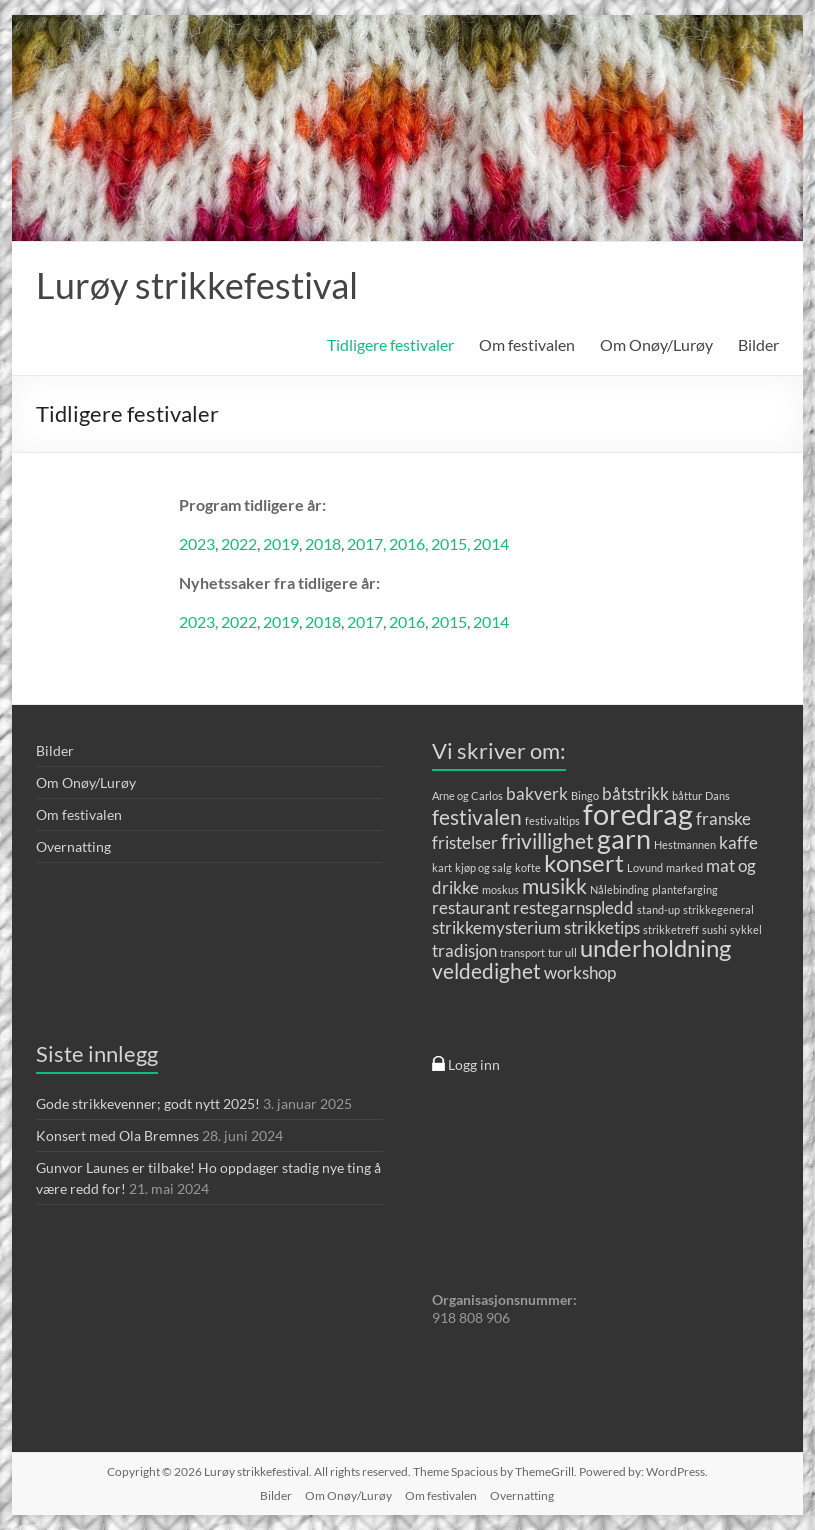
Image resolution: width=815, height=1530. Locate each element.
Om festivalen (527, 344)
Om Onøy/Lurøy (656, 344)
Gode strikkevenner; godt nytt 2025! (148, 1103)
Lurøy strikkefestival (197, 285)
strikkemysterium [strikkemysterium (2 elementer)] (496, 927)
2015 (449, 621)
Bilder (758, 344)
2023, (200, 621)
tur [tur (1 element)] (555, 952)
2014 (491, 543)
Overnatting (73, 846)
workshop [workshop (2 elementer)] (580, 972)
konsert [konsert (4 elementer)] (584, 862)
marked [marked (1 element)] (684, 867)
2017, (368, 543)
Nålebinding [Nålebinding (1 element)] (619, 889)
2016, (410, 543)
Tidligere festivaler (390, 344)
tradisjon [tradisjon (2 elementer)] (464, 950)
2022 (239, 621)
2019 (281, 543)
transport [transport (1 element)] (522, 952)
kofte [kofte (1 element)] (528, 867)
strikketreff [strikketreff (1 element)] (671, 929)
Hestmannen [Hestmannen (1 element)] (685, 844)
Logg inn (466, 1064)
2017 (365, 621)
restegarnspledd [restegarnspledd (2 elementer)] (573, 907)
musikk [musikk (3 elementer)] (554, 885)
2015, (452, 543)
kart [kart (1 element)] (442, 867)
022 (243, 543)
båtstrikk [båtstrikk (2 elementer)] (635, 793)
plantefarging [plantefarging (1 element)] (685, 889)
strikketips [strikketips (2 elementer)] (602, 927)
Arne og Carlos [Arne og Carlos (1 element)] (467, 795)
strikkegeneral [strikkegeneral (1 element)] (718, 909)
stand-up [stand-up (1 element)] (658, 909)
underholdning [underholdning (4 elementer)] (655, 947)
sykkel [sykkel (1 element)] (746, 929)
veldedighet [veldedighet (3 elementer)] (486, 970)
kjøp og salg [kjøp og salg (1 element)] (483, 867)
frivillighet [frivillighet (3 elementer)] (547, 840)
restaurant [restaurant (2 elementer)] (471, 907)
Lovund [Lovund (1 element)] (645, 867)
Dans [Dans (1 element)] (717, 795)
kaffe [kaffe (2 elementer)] (738, 842)
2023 (197, 543)
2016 (407, 621)
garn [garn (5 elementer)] (624, 838)
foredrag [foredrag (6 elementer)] (638, 813)
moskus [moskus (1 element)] (500, 889)
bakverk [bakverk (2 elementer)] (537, 793)
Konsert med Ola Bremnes (117, 1135)
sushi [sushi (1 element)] (714, 929)
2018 (323, 543)
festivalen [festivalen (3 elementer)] (477, 816)
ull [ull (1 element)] (571, 952)
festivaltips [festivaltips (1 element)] (552, 820)
